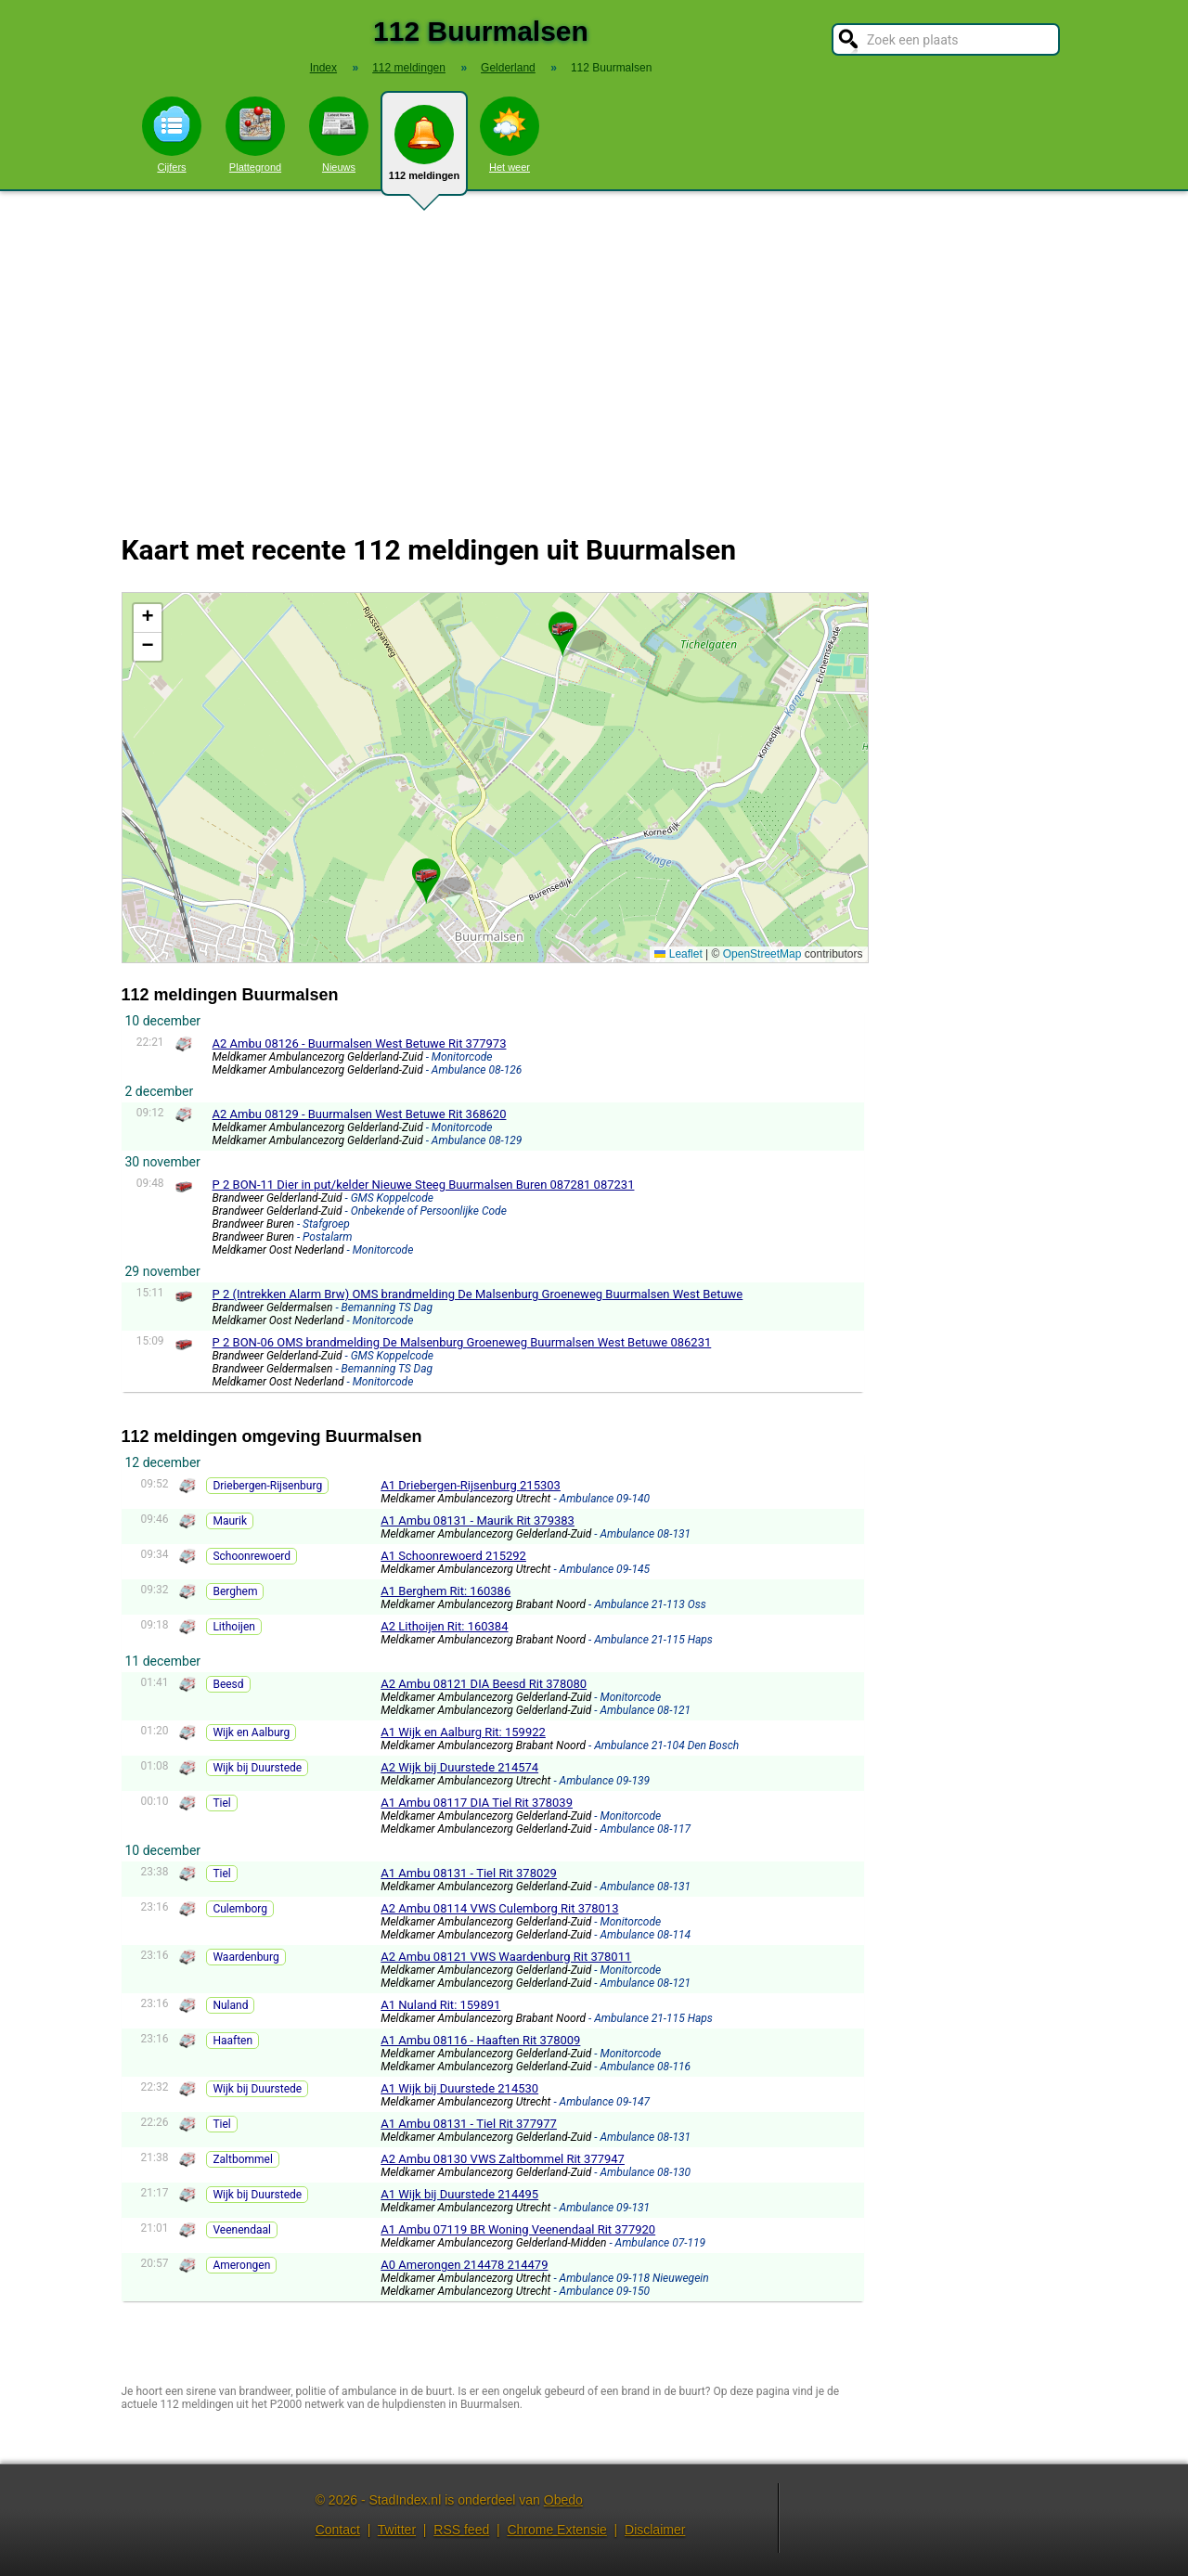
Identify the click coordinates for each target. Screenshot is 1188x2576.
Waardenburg (245, 1957)
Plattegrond (255, 135)
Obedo (563, 2499)
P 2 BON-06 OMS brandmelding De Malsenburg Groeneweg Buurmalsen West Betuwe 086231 (462, 1342)
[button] (562, 626)
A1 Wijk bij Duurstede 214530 (459, 2088)
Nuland (230, 2005)
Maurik (230, 1520)
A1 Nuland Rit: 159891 (440, 2005)
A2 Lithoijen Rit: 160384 (444, 1626)
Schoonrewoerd (252, 1556)
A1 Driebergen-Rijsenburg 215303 (471, 1485)
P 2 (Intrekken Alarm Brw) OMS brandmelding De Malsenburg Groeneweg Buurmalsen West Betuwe (478, 1294)
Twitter (397, 2529)
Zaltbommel (242, 2159)
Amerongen (241, 2265)
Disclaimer (655, 2529)
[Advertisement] (594, 351)
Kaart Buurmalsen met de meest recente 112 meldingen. (493, 777)
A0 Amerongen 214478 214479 (464, 2265)
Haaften (232, 2040)
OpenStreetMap (762, 953)
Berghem (235, 1591)
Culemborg (240, 1908)
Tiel (221, 1803)
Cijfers (171, 135)
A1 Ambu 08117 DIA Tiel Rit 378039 (477, 1803)
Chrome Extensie (556, 2529)
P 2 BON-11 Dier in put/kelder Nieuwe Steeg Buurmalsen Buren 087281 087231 (424, 1184)
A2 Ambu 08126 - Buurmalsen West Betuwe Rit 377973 (360, 1043)
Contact (338, 2529)
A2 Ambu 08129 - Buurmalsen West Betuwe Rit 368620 (360, 1114)
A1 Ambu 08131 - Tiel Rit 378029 (469, 1873)
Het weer (509, 135)
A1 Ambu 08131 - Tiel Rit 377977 (469, 2124)
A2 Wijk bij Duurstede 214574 (459, 1767)
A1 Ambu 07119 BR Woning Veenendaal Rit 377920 (518, 2229)
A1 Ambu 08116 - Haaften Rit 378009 (480, 2040)
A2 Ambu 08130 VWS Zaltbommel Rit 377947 (503, 2159)
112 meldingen (424, 150)
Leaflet (678, 953)
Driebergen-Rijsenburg (267, 1485)
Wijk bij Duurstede (257, 1767)
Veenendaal (241, 2229)
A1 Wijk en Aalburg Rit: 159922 (463, 1732)
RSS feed (461, 2529)
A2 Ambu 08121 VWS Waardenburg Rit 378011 (506, 1957)
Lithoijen (234, 1626)
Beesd (228, 1684)
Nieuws (338, 135)
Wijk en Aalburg (251, 1732)
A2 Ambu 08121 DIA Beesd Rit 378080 (484, 1684)
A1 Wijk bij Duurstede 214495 (459, 2194)
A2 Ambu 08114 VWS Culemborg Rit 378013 (499, 1908)
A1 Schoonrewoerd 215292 (453, 1556)
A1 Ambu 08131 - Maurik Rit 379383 (478, 1520)
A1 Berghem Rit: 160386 (445, 1591)
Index (323, 67)
